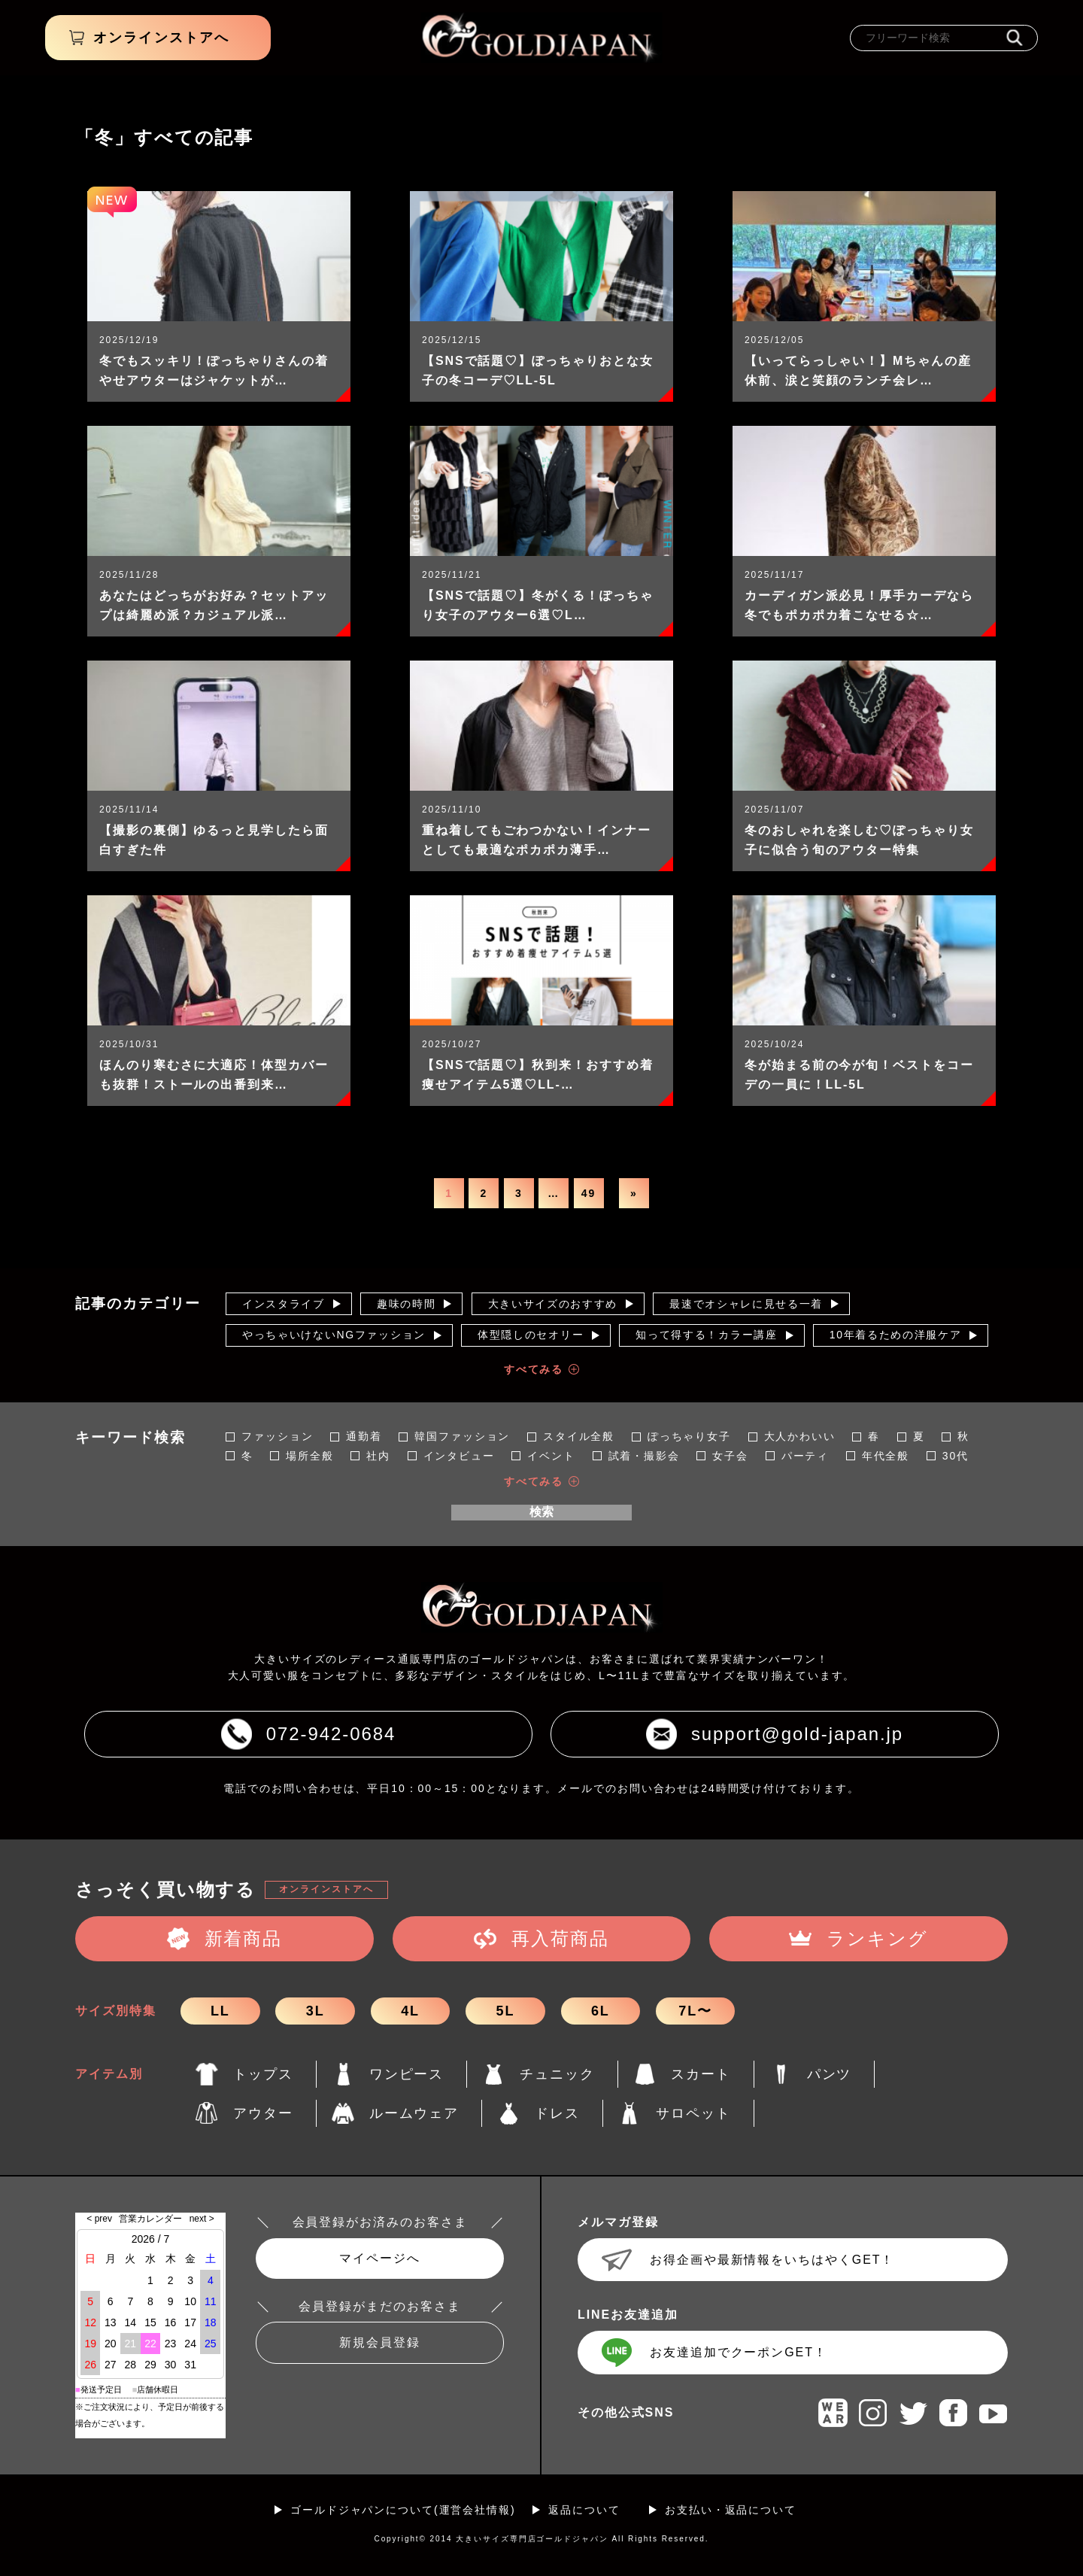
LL (220, 2011)
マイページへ (379, 2258)
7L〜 (695, 2011)
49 (588, 1193)
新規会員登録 (379, 2342)
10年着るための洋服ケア (896, 1335)
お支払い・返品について (730, 2510)
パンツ (829, 2074)
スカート (701, 2074)
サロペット (693, 2113)
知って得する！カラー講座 (706, 1335)
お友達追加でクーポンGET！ (738, 2352)
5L (505, 2011)
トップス (263, 2074)
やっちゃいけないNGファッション (334, 1335)
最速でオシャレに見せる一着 (746, 1304)
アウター (263, 2113)
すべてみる (534, 1369)
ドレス (557, 2113)
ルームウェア (414, 2113)
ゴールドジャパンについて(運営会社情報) (403, 2510)
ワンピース (406, 2074)
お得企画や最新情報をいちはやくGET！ (772, 2259)
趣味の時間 (406, 1304)
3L (315, 2011)
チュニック (557, 2074)
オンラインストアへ (326, 1889)
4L (410, 2011)
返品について (584, 2510)
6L (600, 2011)
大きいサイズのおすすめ (552, 1304)
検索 (541, 1511)
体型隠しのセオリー (531, 1335)
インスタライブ (283, 1304)
